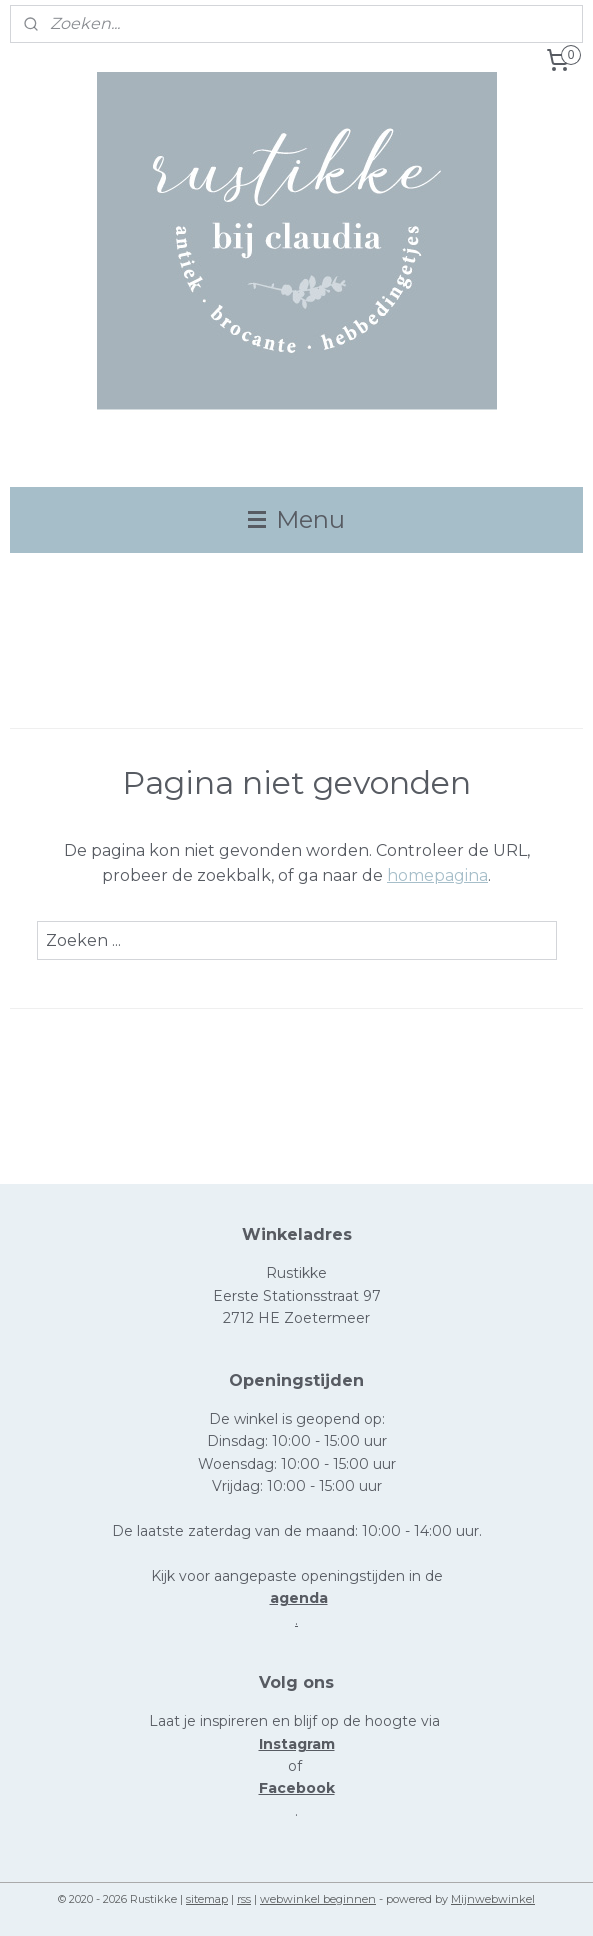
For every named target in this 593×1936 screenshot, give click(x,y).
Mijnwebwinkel (493, 1899)
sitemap (207, 1899)
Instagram (297, 1744)
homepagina (437, 875)
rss (244, 1899)
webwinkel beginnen (318, 1899)
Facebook (297, 1788)
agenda (299, 1598)
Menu (296, 519)
